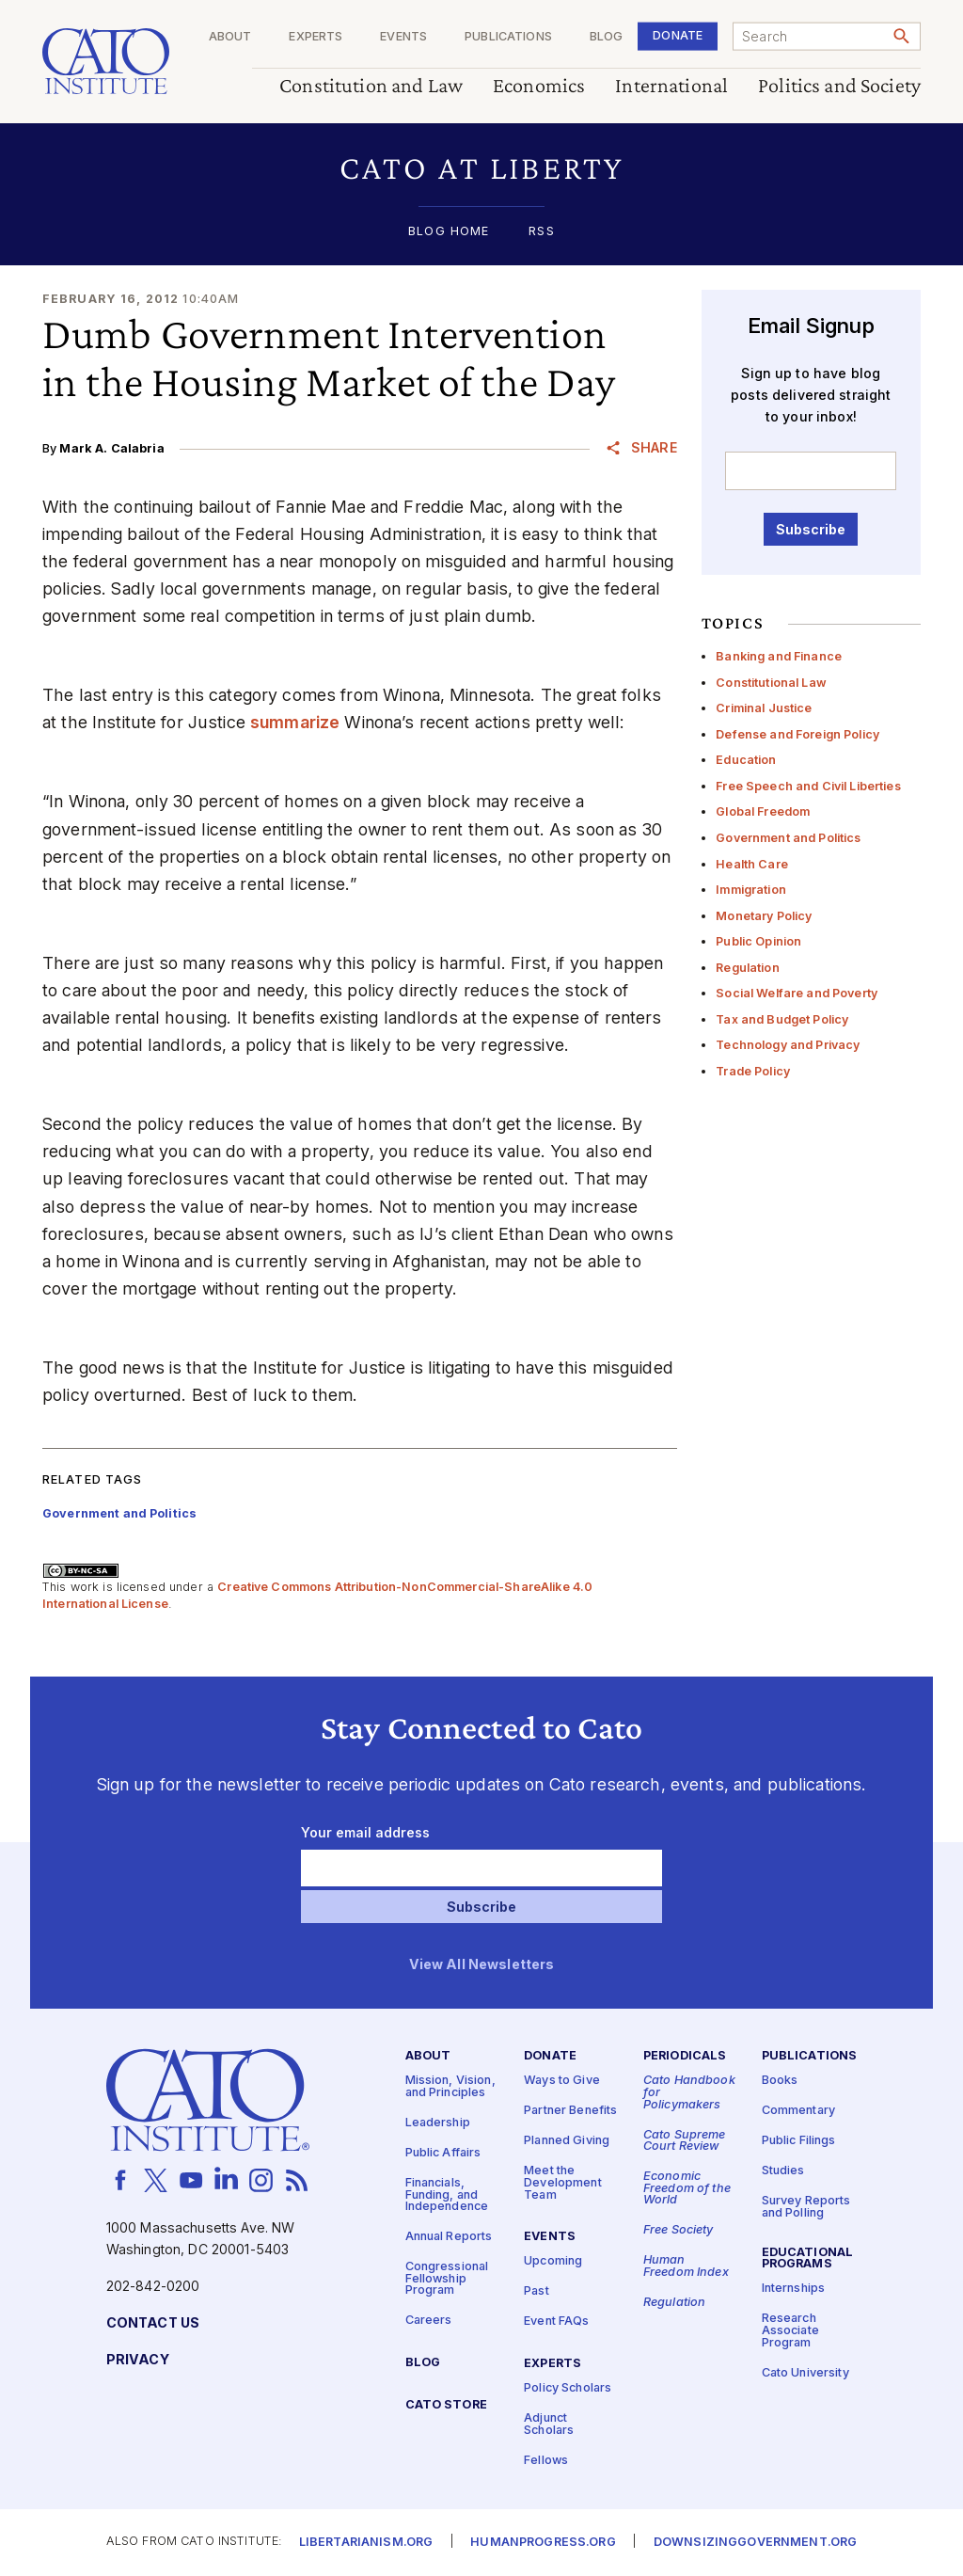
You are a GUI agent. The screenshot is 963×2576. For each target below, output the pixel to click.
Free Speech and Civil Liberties (808, 786)
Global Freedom (763, 811)
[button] (481, 168)
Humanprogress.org (542, 2542)
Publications (508, 37)
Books (780, 2081)
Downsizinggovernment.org (755, 2542)
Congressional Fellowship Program (447, 2279)
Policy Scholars (567, 2388)
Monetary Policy (764, 916)
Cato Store (446, 2405)
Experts (315, 37)
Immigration (751, 890)
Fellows (546, 2460)
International (671, 86)
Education (746, 760)
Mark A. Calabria (111, 448)
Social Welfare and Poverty (796, 993)
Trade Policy (753, 1071)
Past (536, 2291)
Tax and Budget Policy (782, 1019)
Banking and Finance (779, 656)
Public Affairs (443, 2153)
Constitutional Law (771, 683)
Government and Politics (788, 838)
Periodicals (685, 2056)
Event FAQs (556, 2321)
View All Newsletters (482, 1965)
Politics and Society (839, 86)
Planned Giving (566, 2141)
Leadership (437, 2123)
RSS (541, 232)
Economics (539, 86)
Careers (428, 2320)
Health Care (752, 864)
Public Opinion (758, 941)
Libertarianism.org (366, 2542)
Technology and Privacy (788, 1045)
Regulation (747, 968)
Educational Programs (808, 2259)
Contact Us (152, 2323)
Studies (783, 2171)
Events (403, 37)
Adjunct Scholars (549, 2424)
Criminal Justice (764, 708)
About (230, 37)
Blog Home (448, 232)
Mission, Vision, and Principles (450, 2087)
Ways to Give (562, 2081)
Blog (607, 37)
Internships (794, 2288)
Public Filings (799, 2141)
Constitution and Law (371, 86)
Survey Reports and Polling (806, 2207)
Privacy (137, 2360)
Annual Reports (449, 2237)
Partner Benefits (570, 2111)
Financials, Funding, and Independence (447, 2195)
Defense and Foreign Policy (797, 734)
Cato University (805, 2372)
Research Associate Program (790, 2330)
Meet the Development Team (563, 2183)
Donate (678, 35)
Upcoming (553, 2261)
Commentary (798, 2111)
